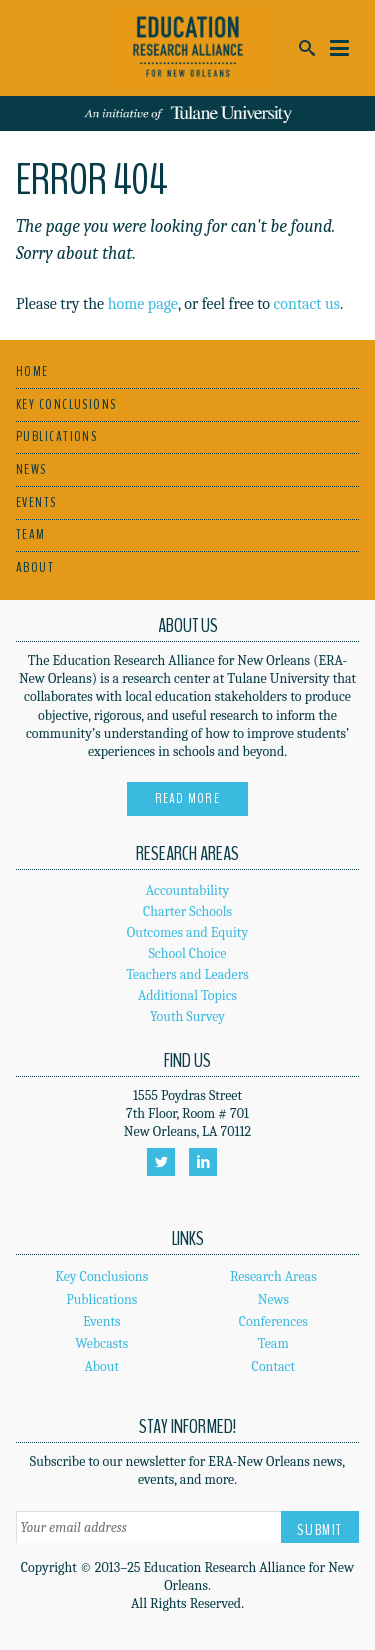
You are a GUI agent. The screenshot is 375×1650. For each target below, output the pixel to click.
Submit (320, 1530)
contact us (307, 304)
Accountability (188, 890)
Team (31, 534)
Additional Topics (187, 995)
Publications (56, 436)
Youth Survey (187, 1016)
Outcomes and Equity (187, 932)
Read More (188, 798)
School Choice (188, 953)
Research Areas (273, 1276)
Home (32, 371)
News (31, 469)
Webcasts (101, 1343)
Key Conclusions (66, 404)
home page (143, 304)
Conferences (273, 1321)
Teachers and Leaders (187, 974)
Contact (273, 1366)
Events (36, 502)
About (35, 567)
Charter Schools (187, 911)
